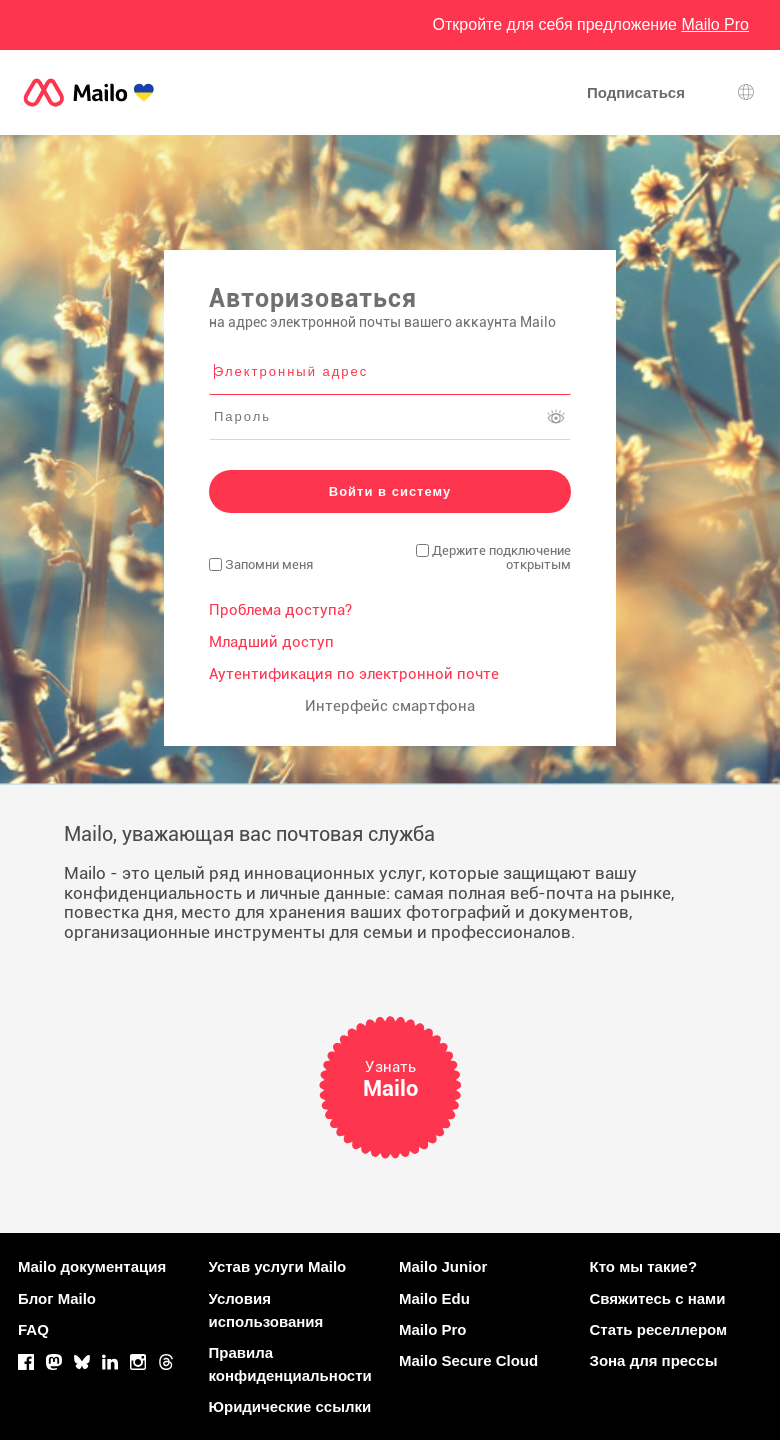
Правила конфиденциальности (290, 1364)
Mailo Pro (433, 1329)
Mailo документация (92, 1266)
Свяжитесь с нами (658, 1298)
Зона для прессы (654, 1360)
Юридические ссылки (290, 1406)
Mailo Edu (434, 1298)
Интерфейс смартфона (390, 706)
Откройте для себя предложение (591, 24)
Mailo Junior (443, 1266)
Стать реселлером (659, 1329)
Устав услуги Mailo (278, 1266)
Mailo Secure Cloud (468, 1360)
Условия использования (266, 1310)
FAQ (33, 1329)
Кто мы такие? (644, 1266)
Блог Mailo (57, 1298)
